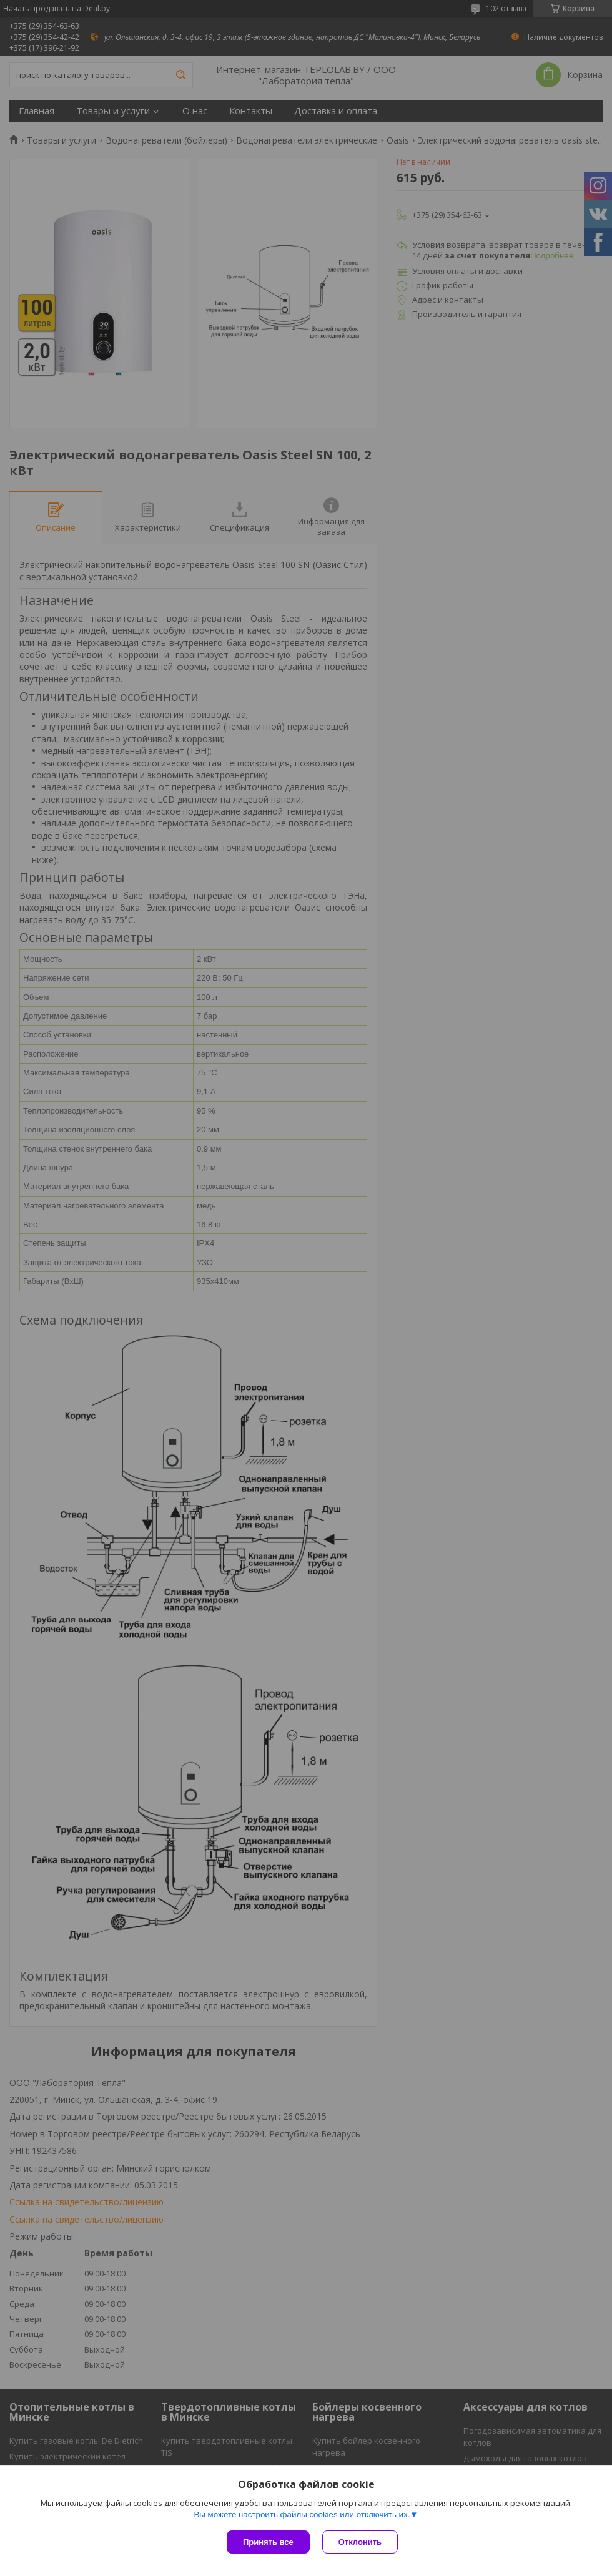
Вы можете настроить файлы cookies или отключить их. (302, 2514)
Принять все (268, 2542)
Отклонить (360, 2542)
